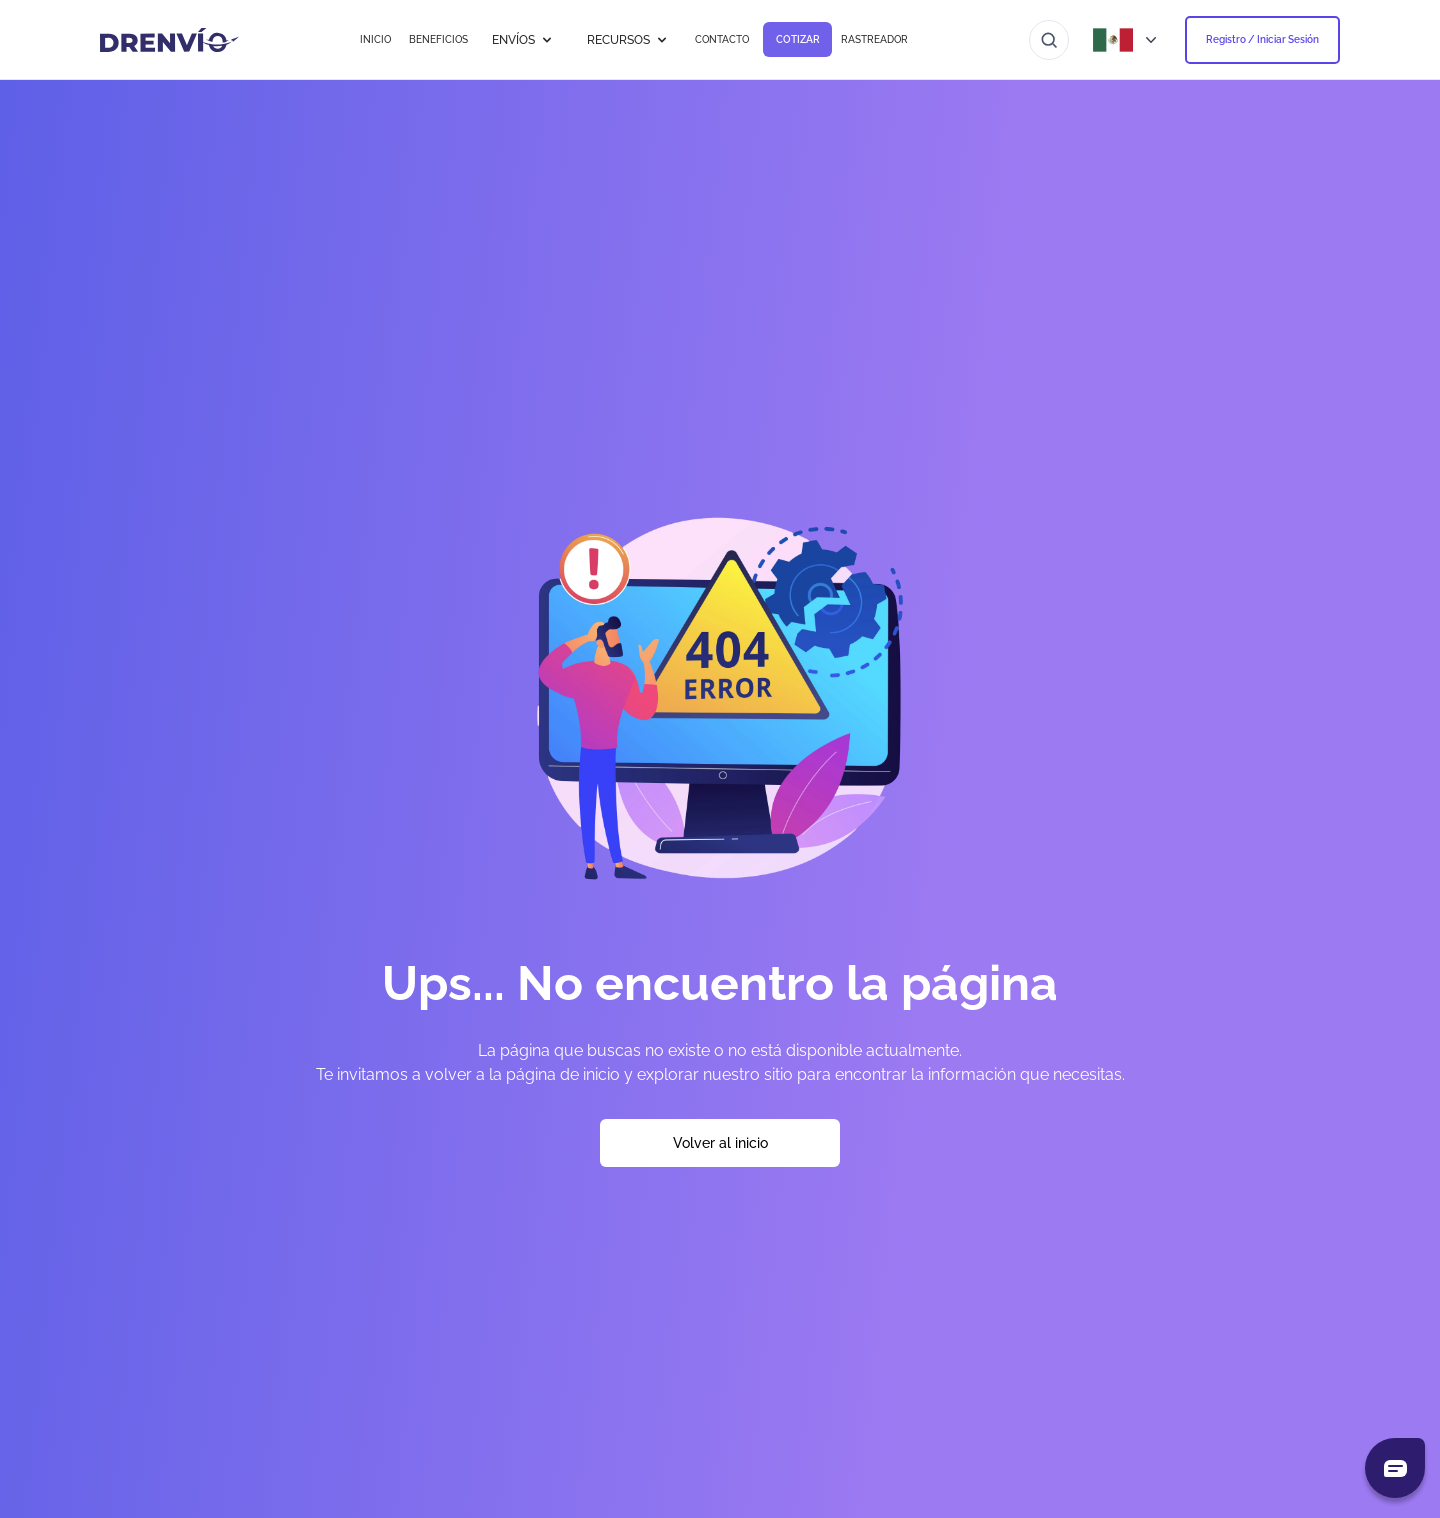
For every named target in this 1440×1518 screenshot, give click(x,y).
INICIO (375, 39)
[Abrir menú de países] (1127, 40)
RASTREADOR (874, 39)
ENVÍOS (523, 40)
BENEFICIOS (438, 39)
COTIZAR (798, 39)
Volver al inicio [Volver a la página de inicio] (720, 1143)
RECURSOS (628, 40)
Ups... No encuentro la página (720, 983)
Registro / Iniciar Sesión (1262, 39)
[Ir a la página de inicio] (169, 40)
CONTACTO (722, 39)
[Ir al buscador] (1049, 40)
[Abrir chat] (1395, 1468)
